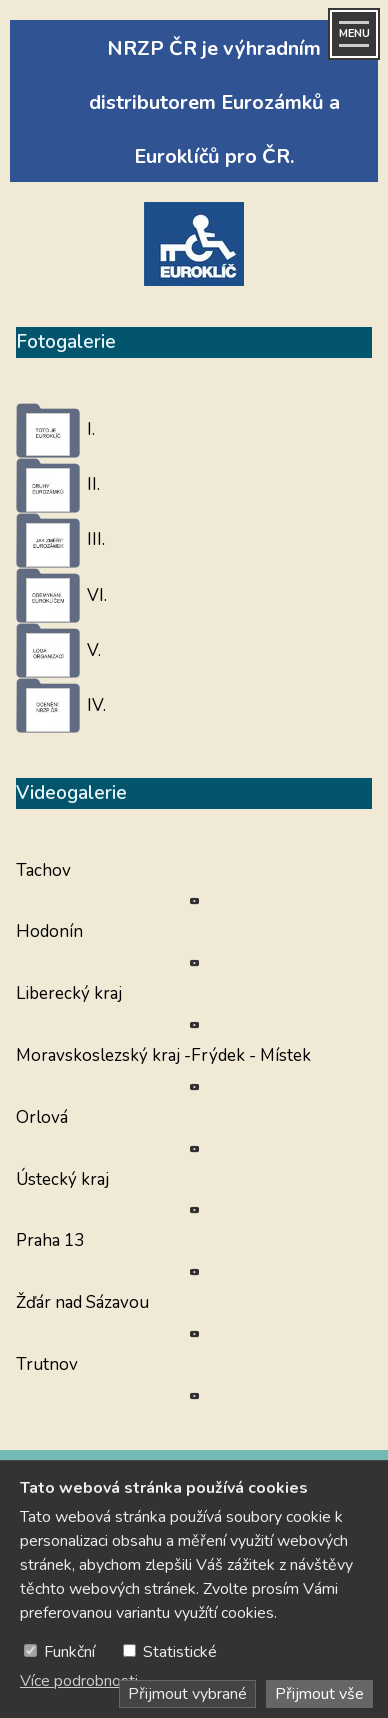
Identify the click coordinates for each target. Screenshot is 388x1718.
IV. (96, 705)
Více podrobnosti (79, 1681)
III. (96, 539)
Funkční (69, 1652)
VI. (97, 595)
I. (91, 429)
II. (93, 484)
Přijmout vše (319, 1694)
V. (94, 650)
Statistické (180, 1652)
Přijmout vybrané (187, 1694)
